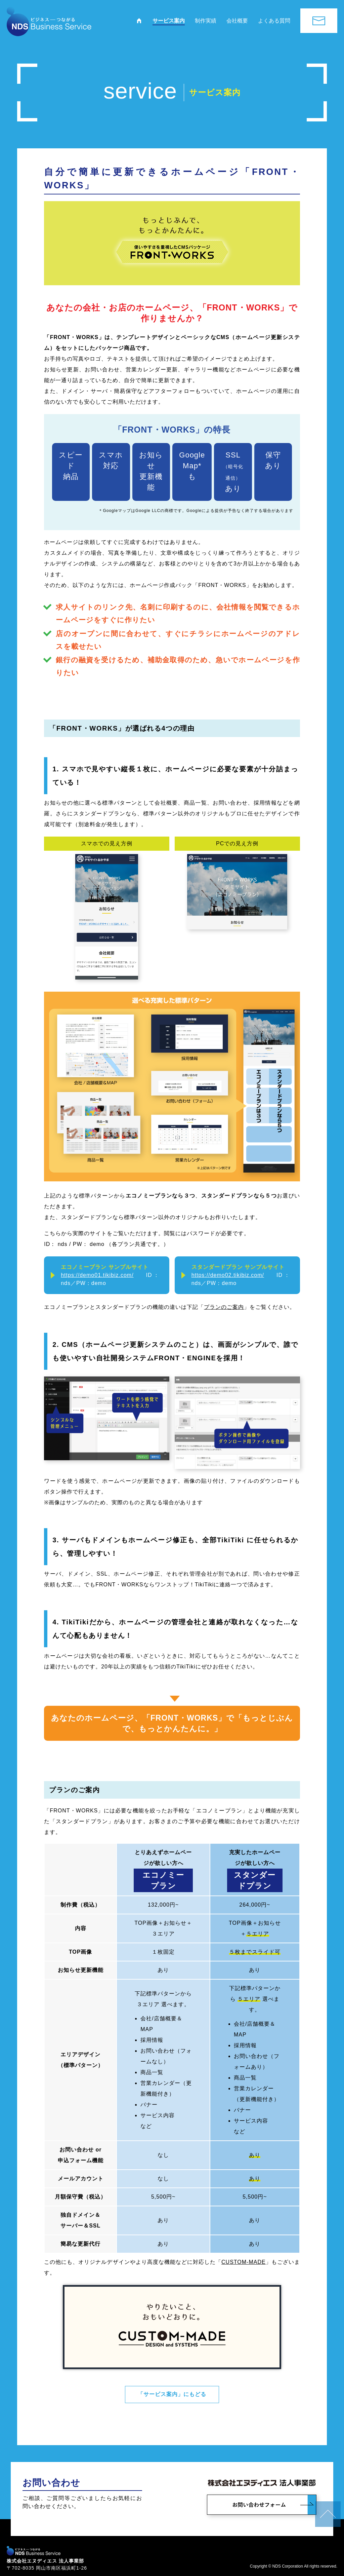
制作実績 (205, 21)
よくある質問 (274, 21)
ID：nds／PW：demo (110, 1275)
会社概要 (237, 21)
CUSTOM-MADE (243, 2262)
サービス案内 (169, 21)
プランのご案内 (224, 1307)
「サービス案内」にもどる (172, 2393)
